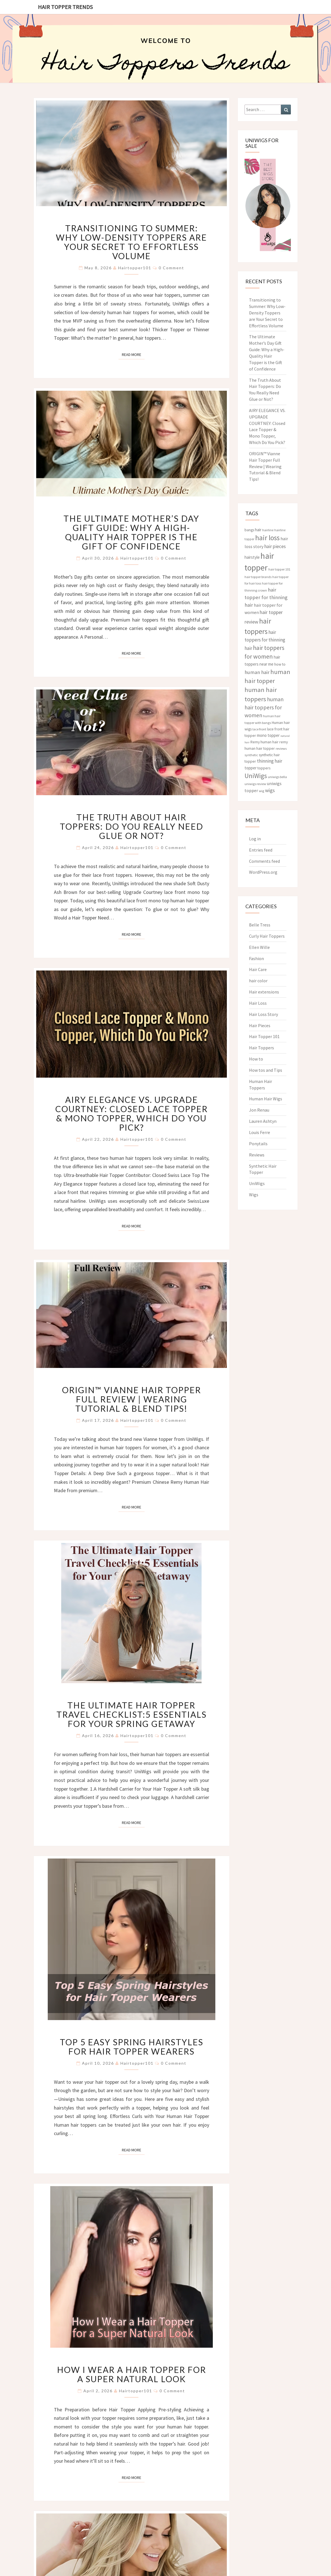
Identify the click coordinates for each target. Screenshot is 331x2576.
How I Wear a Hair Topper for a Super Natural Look (131, 2374)
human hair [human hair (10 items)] (257, 672)
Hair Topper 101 (264, 1036)
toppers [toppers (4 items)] (263, 768)
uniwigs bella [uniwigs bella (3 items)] (277, 777)
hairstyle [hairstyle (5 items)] (252, 557)
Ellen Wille (259, 947)
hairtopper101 (134, 267)
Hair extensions (264, 992)
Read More (133, 354)
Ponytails (258, 1143)
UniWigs (257, 1183)
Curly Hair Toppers (267, 936)
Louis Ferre (259, 1132)
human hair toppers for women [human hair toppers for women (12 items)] (264, 707)
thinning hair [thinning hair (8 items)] (269, 761)
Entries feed (260, 850)
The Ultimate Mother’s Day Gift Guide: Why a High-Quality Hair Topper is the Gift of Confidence (131, 532)
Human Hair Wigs (265, 1098)
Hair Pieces (259, 1025)
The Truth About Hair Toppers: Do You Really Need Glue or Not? (131, 826)
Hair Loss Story (263, 1014)
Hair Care (258, 969)
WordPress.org (263, 872)
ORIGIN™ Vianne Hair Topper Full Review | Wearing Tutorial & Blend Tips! (131, 1399)
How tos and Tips (265, 1070)
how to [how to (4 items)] (280, 664)
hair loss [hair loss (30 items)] (267, 537)
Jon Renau (259, 1110)
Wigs (253, 1194)
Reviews (256, 1155)
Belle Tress (259, 925)
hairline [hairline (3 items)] (267, 530)
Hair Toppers (261, 1047)
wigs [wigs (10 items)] (270, 790)
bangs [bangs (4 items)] (249, 529)
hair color (258, 980)
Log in (255, 838)
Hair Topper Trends (65, 6)
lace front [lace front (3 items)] (259, 729)
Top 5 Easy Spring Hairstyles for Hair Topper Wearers (131, 2046)
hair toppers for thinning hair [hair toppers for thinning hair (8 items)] (265, 640)
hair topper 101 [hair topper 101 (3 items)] (279, 569)
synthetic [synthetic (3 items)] (251, 755)
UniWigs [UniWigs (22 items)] (256, 776)
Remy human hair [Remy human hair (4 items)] (264, 741)
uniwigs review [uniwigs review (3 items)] (255, 784)
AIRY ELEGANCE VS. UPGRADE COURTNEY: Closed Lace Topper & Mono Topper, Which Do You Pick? (131, 1113)
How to (256, 1059)
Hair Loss (258, 1003)
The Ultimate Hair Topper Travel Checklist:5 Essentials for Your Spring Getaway (131, 1714)
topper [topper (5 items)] (251, 768)
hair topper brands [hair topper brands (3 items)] (258, 577)
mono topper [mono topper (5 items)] (268, 735)
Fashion (256, 958)
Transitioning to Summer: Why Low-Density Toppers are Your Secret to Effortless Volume (131, 242)
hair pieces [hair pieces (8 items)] (275, 546)
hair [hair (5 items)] (258, 529)
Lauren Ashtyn (263, 1121)
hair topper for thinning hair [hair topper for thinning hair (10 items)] (266, 597)
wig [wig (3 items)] (261, 791)
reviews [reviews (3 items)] (281, 748)
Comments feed (264, 861)
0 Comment (171, 267)
